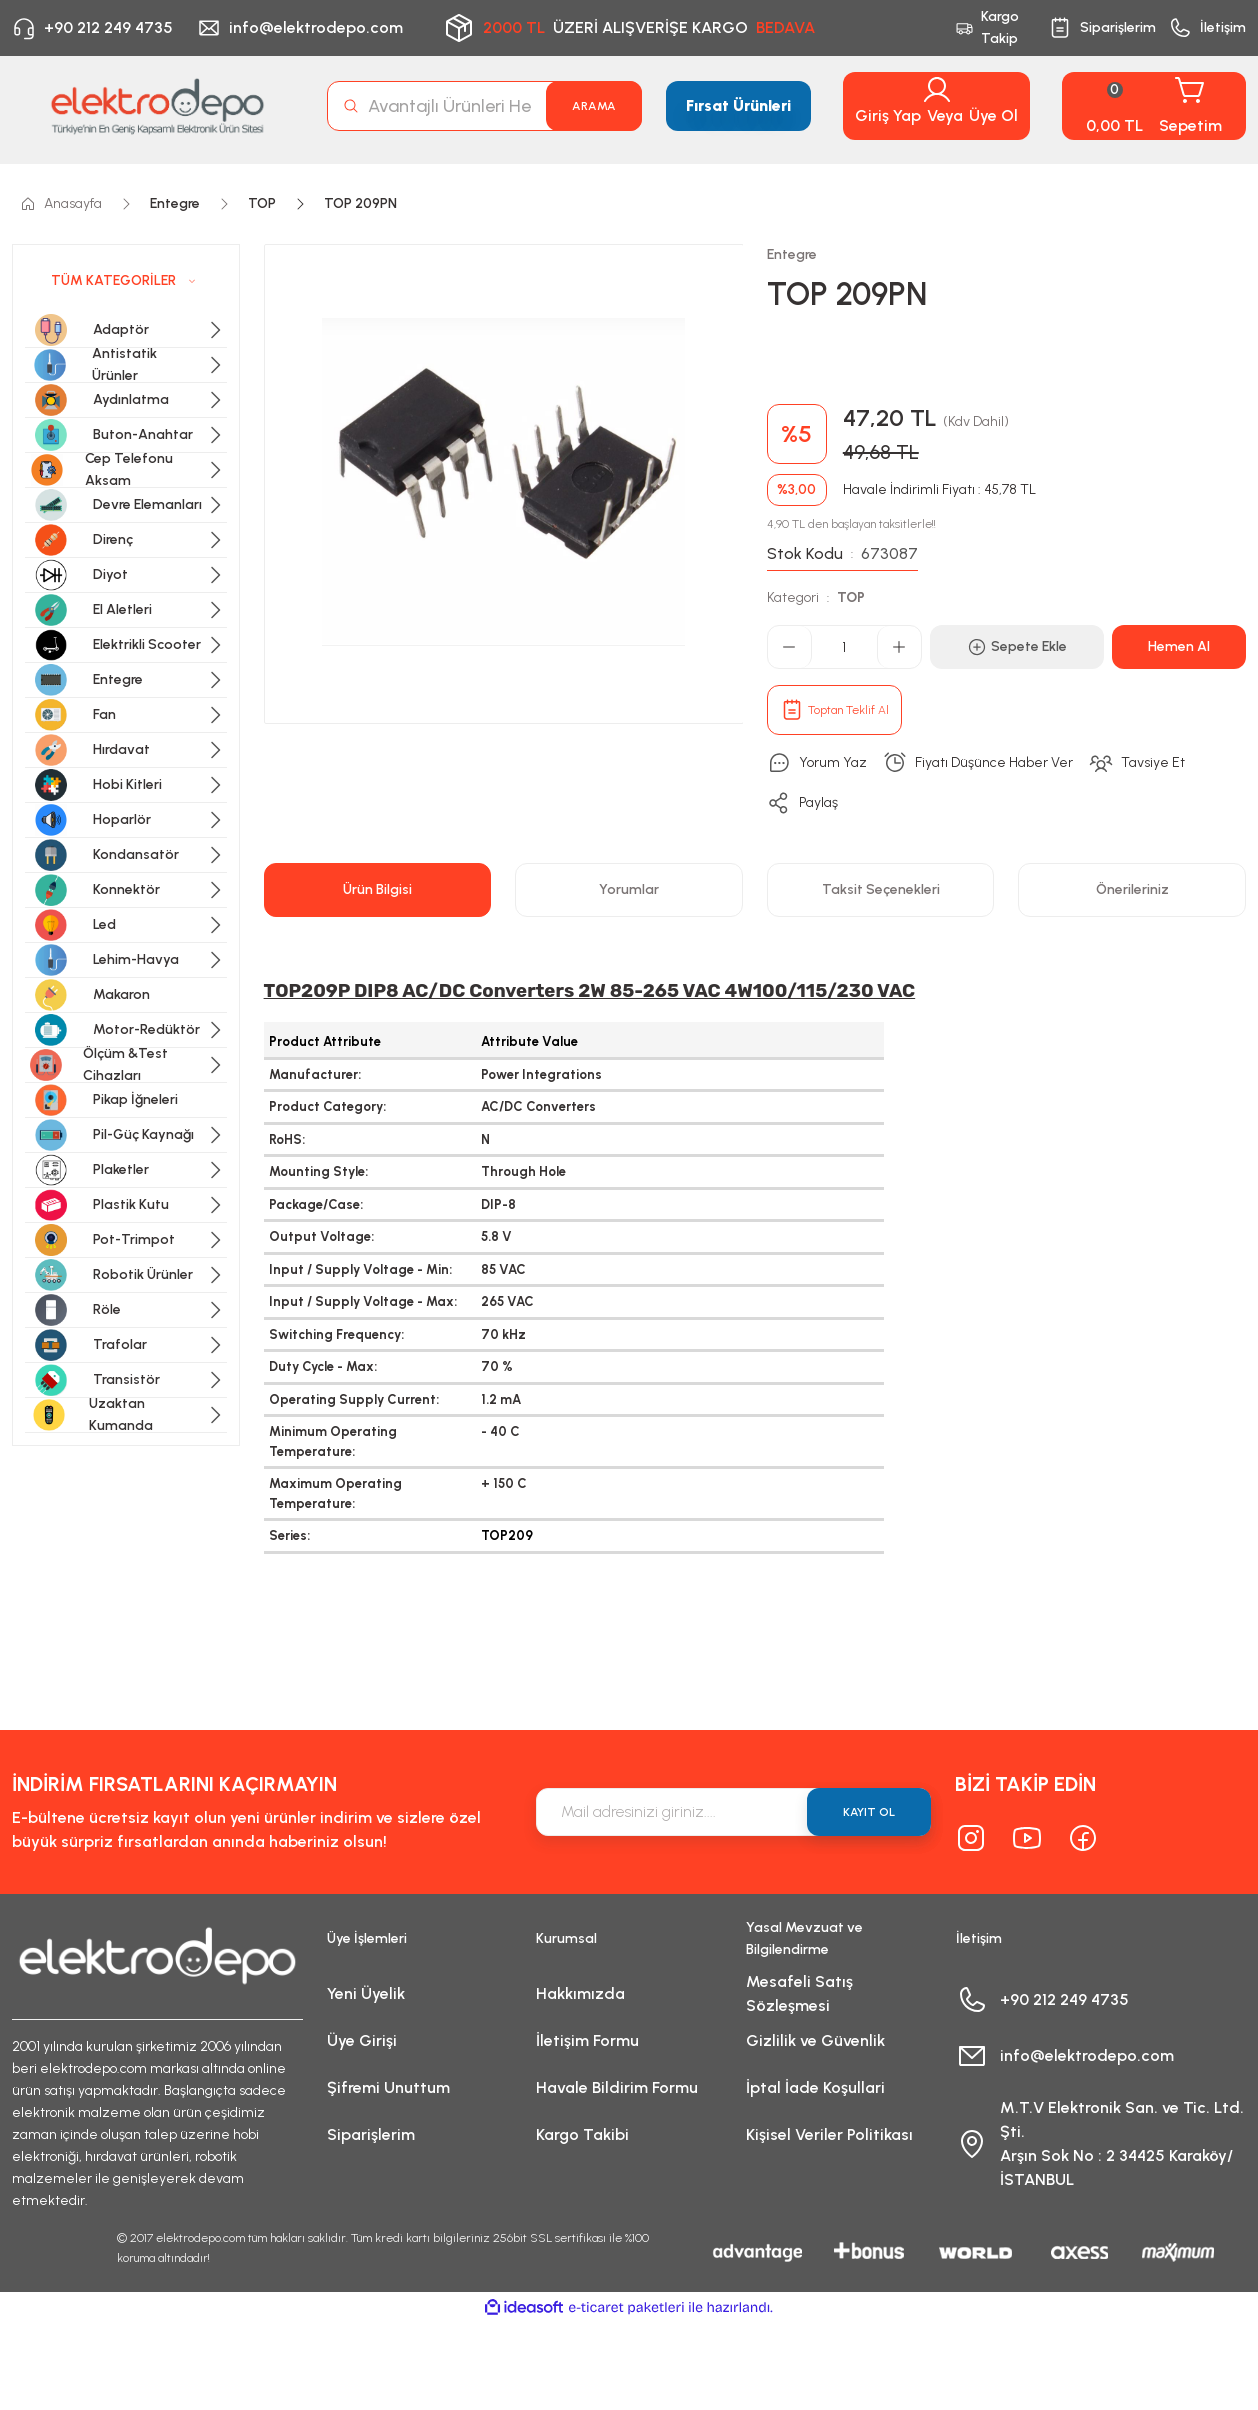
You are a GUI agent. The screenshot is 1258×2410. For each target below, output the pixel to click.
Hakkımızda (580, 1993)
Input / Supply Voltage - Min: (360, 1269)
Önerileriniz (1132, 889)
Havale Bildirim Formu (617, 2087)
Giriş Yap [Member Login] (888, 115)
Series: (289, 1535)
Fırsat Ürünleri (738, 105)
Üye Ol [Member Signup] (993, 115)
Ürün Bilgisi (377, 889)
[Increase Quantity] (899, 647)
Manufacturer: (315, 1074)
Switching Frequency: (336, 1334)
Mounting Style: (318, 1171)
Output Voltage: (321, 1236)
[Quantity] (844, 647)
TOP (851, 597)
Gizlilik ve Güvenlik (815, 2040)
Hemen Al (1179, 646)
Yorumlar (629, 889)
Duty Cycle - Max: (323, 1366)
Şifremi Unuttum (388, 2087)
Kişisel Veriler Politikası (829, 2134)
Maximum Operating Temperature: (335, 1493)
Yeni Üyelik (366, 1993)
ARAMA (594, 106)
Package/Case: (316, 1204)
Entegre (792, 254)
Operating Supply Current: (354, 1399)
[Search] (485, 106)
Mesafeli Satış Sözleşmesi (799, 1993)
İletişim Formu (587, 2040)
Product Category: (327, 1106)
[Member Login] (937, 90)
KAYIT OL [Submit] (869, 1812)
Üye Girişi (362, 2040)
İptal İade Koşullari (815, 2087)
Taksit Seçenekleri (881, 889)
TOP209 (507, 1535)
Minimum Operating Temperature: (333, 1441)
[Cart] (1154, 106)
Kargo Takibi (582, 2134)
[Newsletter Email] (733, 1812)
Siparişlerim (371, 2134)
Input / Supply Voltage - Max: (363, 1301)
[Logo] (157, 106)
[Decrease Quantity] (790, 647)
